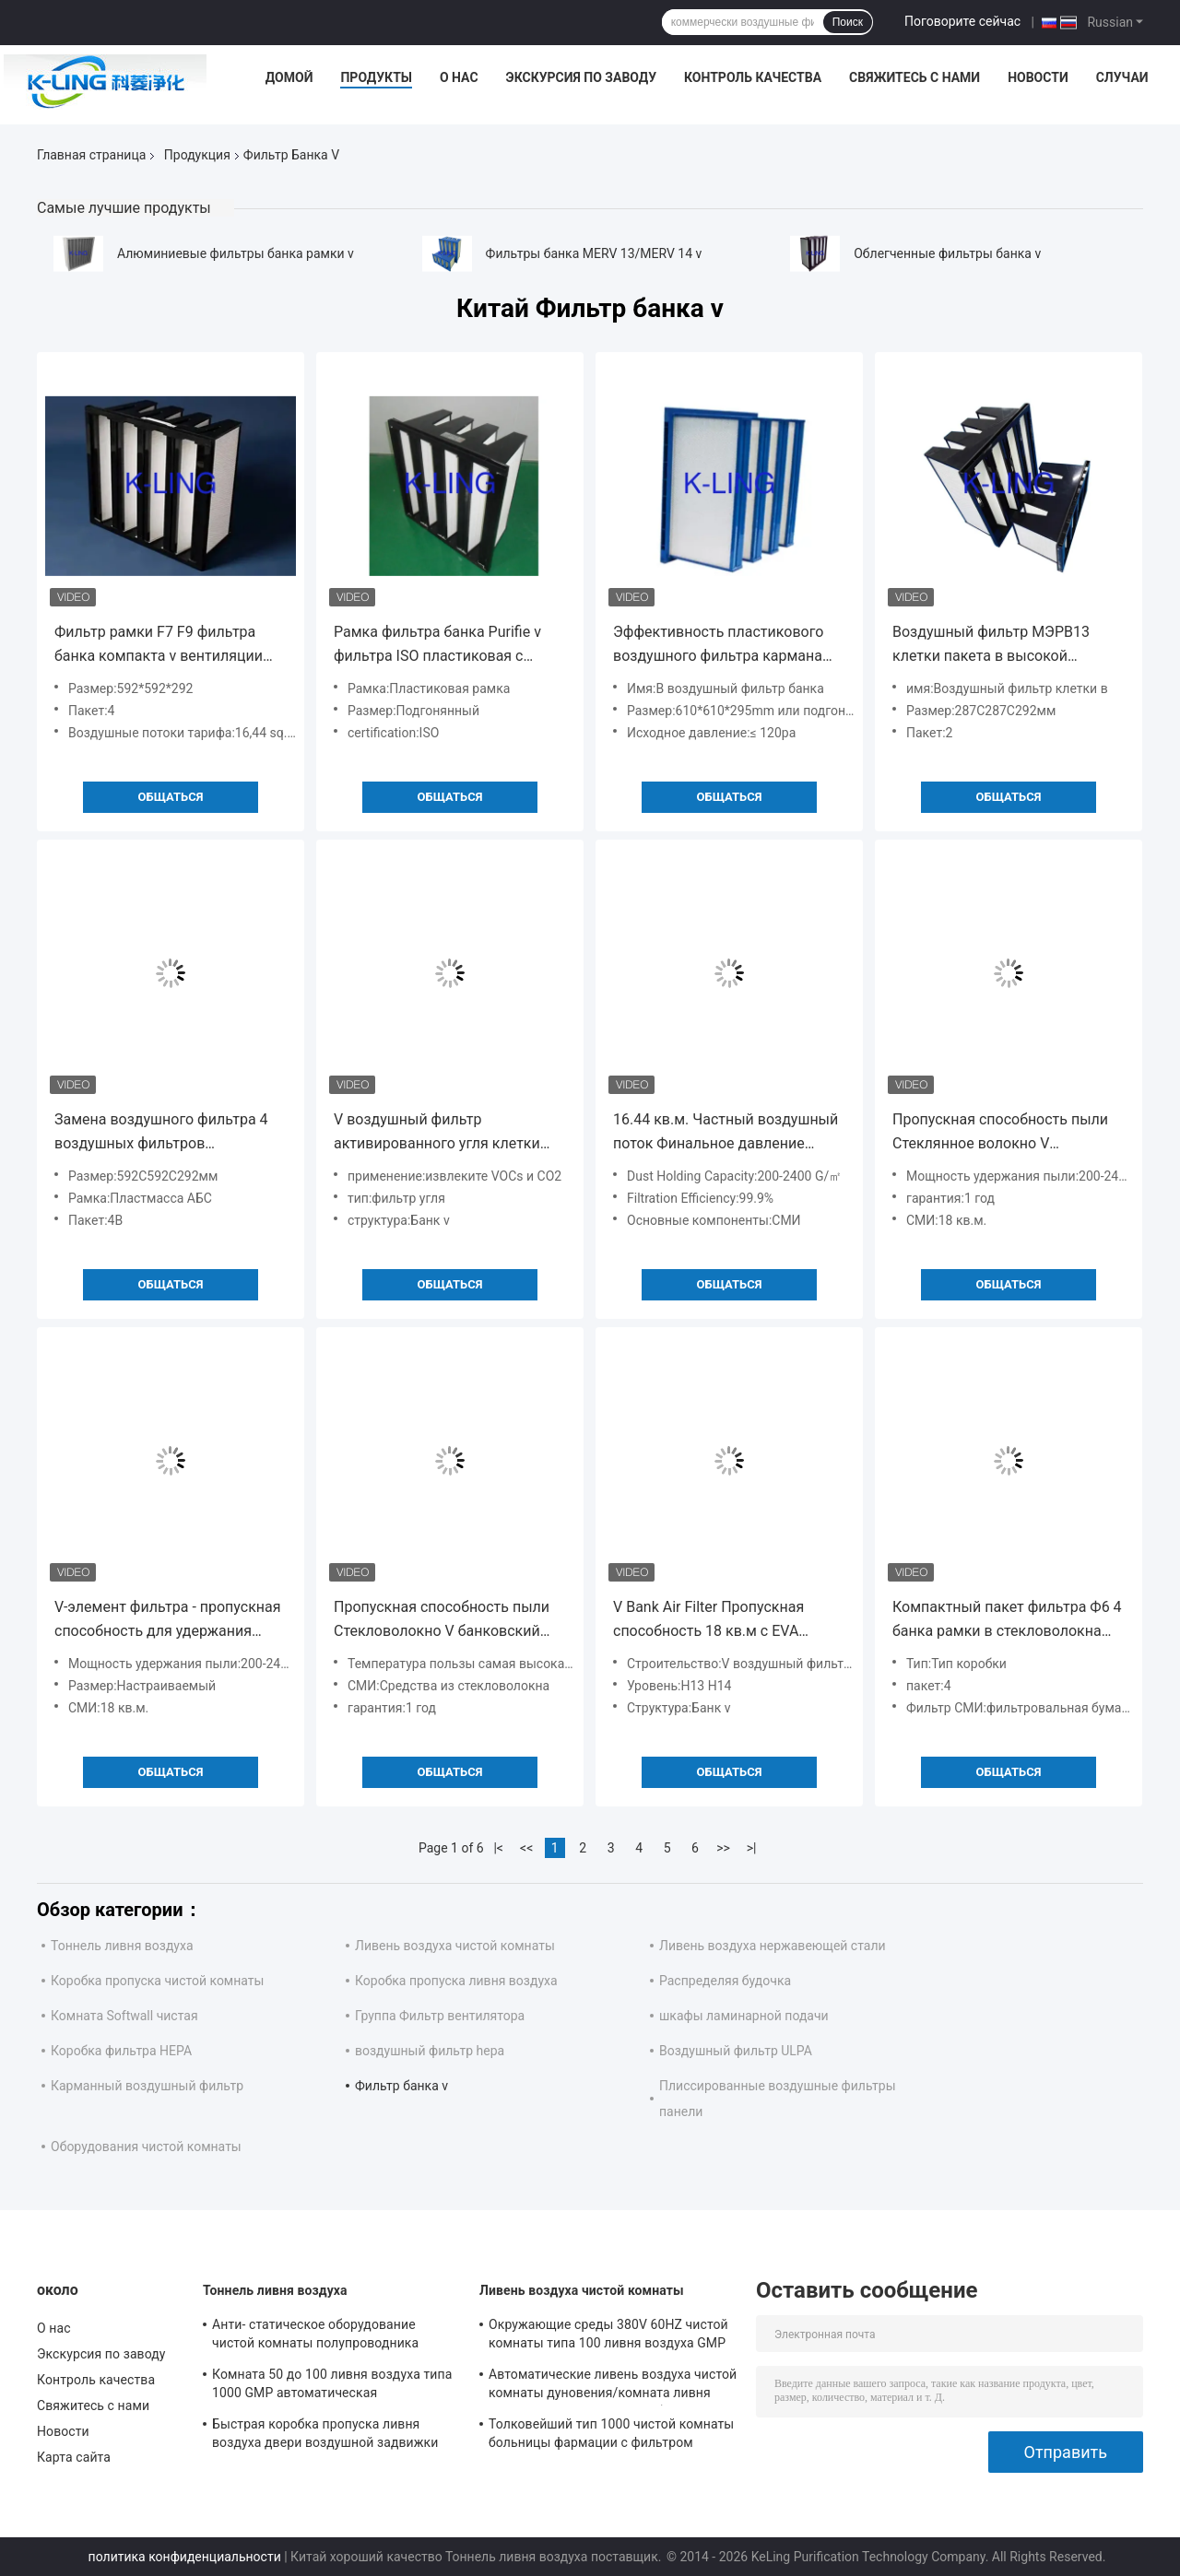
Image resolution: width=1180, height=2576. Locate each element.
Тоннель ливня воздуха (122, 1945)
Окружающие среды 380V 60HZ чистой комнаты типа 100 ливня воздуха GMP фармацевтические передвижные (608, 2336)
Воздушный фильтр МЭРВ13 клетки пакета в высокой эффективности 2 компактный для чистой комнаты (998, 645)
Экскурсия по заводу (581, 77)
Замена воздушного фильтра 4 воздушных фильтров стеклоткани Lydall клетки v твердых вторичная (161, 1133)
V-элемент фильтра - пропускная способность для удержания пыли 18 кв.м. (167, 1620)
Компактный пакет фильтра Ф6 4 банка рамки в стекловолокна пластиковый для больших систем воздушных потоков (1007, 1620)
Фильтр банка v (401, 2085)
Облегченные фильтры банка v (947, 253)
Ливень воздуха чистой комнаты (455, 1945)
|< (498, 1848)
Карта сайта (74, 2457)
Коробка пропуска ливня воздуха (456, 1980)
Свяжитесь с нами (914, 77)
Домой (289, 77)
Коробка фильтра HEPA (121, 2050)
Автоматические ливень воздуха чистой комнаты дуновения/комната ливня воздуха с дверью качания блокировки (613, 2386)
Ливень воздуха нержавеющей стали (772, 1945)
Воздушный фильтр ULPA (735, 2050)
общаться (171, 797)
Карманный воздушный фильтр (147, 2085)
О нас (459, 77)
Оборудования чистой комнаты (146, 2146)
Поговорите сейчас (962, 21)
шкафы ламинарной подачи (744, 2015)
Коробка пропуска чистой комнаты (157, 1980)
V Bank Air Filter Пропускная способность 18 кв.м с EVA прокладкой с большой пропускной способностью (708, 1620)
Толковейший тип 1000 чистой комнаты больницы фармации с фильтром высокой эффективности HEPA (611, 2436)
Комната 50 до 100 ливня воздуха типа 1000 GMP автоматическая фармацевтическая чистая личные (332, 2386)
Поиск (847, 22)
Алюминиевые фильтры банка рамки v (235, 253)
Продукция (197, 154)
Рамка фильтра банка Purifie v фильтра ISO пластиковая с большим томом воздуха (437, 645)
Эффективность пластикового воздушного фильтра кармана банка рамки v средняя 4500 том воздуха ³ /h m (726, 645)
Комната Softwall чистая (124, 2015)
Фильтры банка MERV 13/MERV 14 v (594, 253)
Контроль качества (752, 77)
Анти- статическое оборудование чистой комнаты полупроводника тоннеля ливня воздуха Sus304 (315, 2336)
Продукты (376, 77)
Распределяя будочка (725, 1980)
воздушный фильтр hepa (429, 2050)
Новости (1038, 77)
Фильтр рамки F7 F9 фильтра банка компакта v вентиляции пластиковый (158, 645)
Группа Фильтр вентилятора (440, 2015)
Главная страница (91, 154)
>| (752, 1848)
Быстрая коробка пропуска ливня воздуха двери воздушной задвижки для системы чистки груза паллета (325, 2436)
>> (723, 1848)
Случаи (1122, 77)
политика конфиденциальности (184, 2556)
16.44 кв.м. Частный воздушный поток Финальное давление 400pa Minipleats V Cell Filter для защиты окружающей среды (725, 1133)
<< (526, 1848)
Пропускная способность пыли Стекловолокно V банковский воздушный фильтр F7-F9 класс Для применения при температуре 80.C (443, 1620)
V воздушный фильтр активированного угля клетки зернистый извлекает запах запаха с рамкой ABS (437, 1133)
